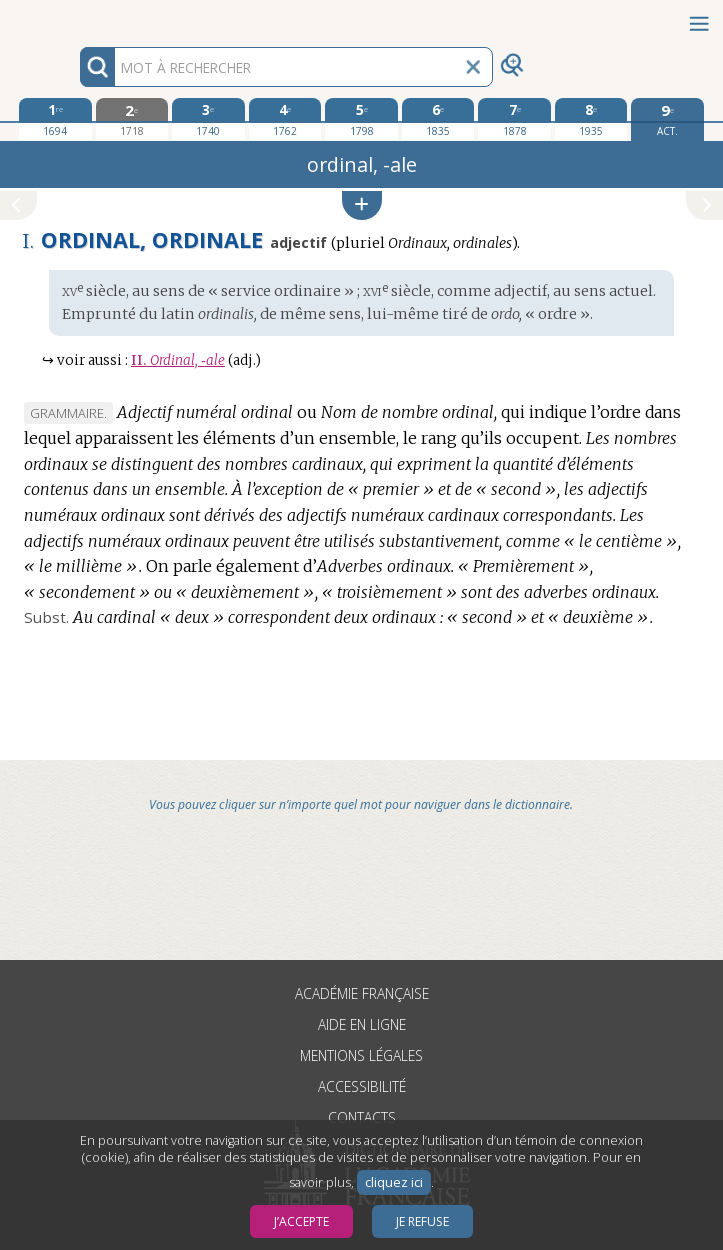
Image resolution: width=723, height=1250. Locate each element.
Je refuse (422, 1221)
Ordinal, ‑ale (178, 360)
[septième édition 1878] (514, 119)
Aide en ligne (362, 1024)
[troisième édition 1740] (208, 119)
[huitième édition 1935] (591, 119)
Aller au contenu (78, 17)
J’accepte (301, 1221)
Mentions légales (361, 1055)
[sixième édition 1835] (438, 119)
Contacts (362, 1117)
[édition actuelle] (667, 119)
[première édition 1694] (55, 119)
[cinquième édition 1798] (361, 119)
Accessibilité (362, 1086)
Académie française (362, 993)
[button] (362, 205)
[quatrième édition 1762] (285, 119)
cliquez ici (394, 1182)
